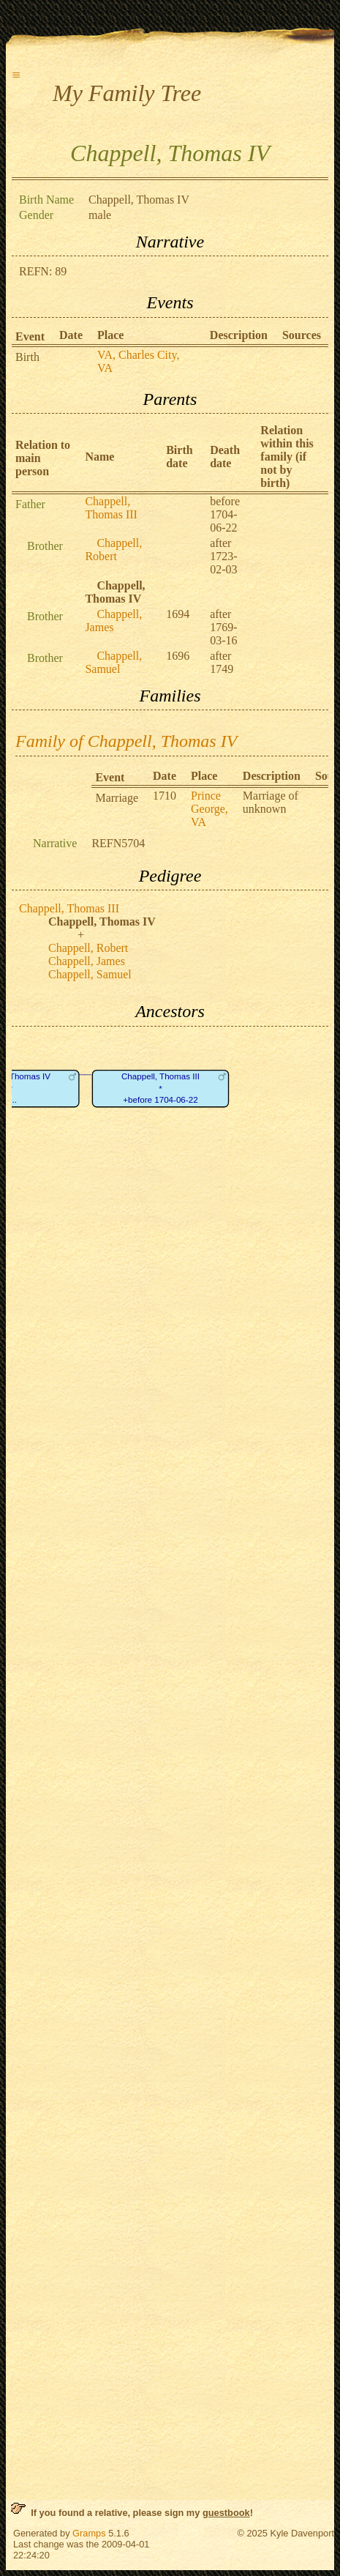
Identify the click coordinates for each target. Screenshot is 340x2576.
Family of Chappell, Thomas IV (126, 741)
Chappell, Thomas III (111, 508)
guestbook (226, 2512)
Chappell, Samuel (113, 662)
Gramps (89, 2533)
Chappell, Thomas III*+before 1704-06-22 (160, 1088)
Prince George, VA (209, 808)
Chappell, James (113, 620)
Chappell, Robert (113, 549)
